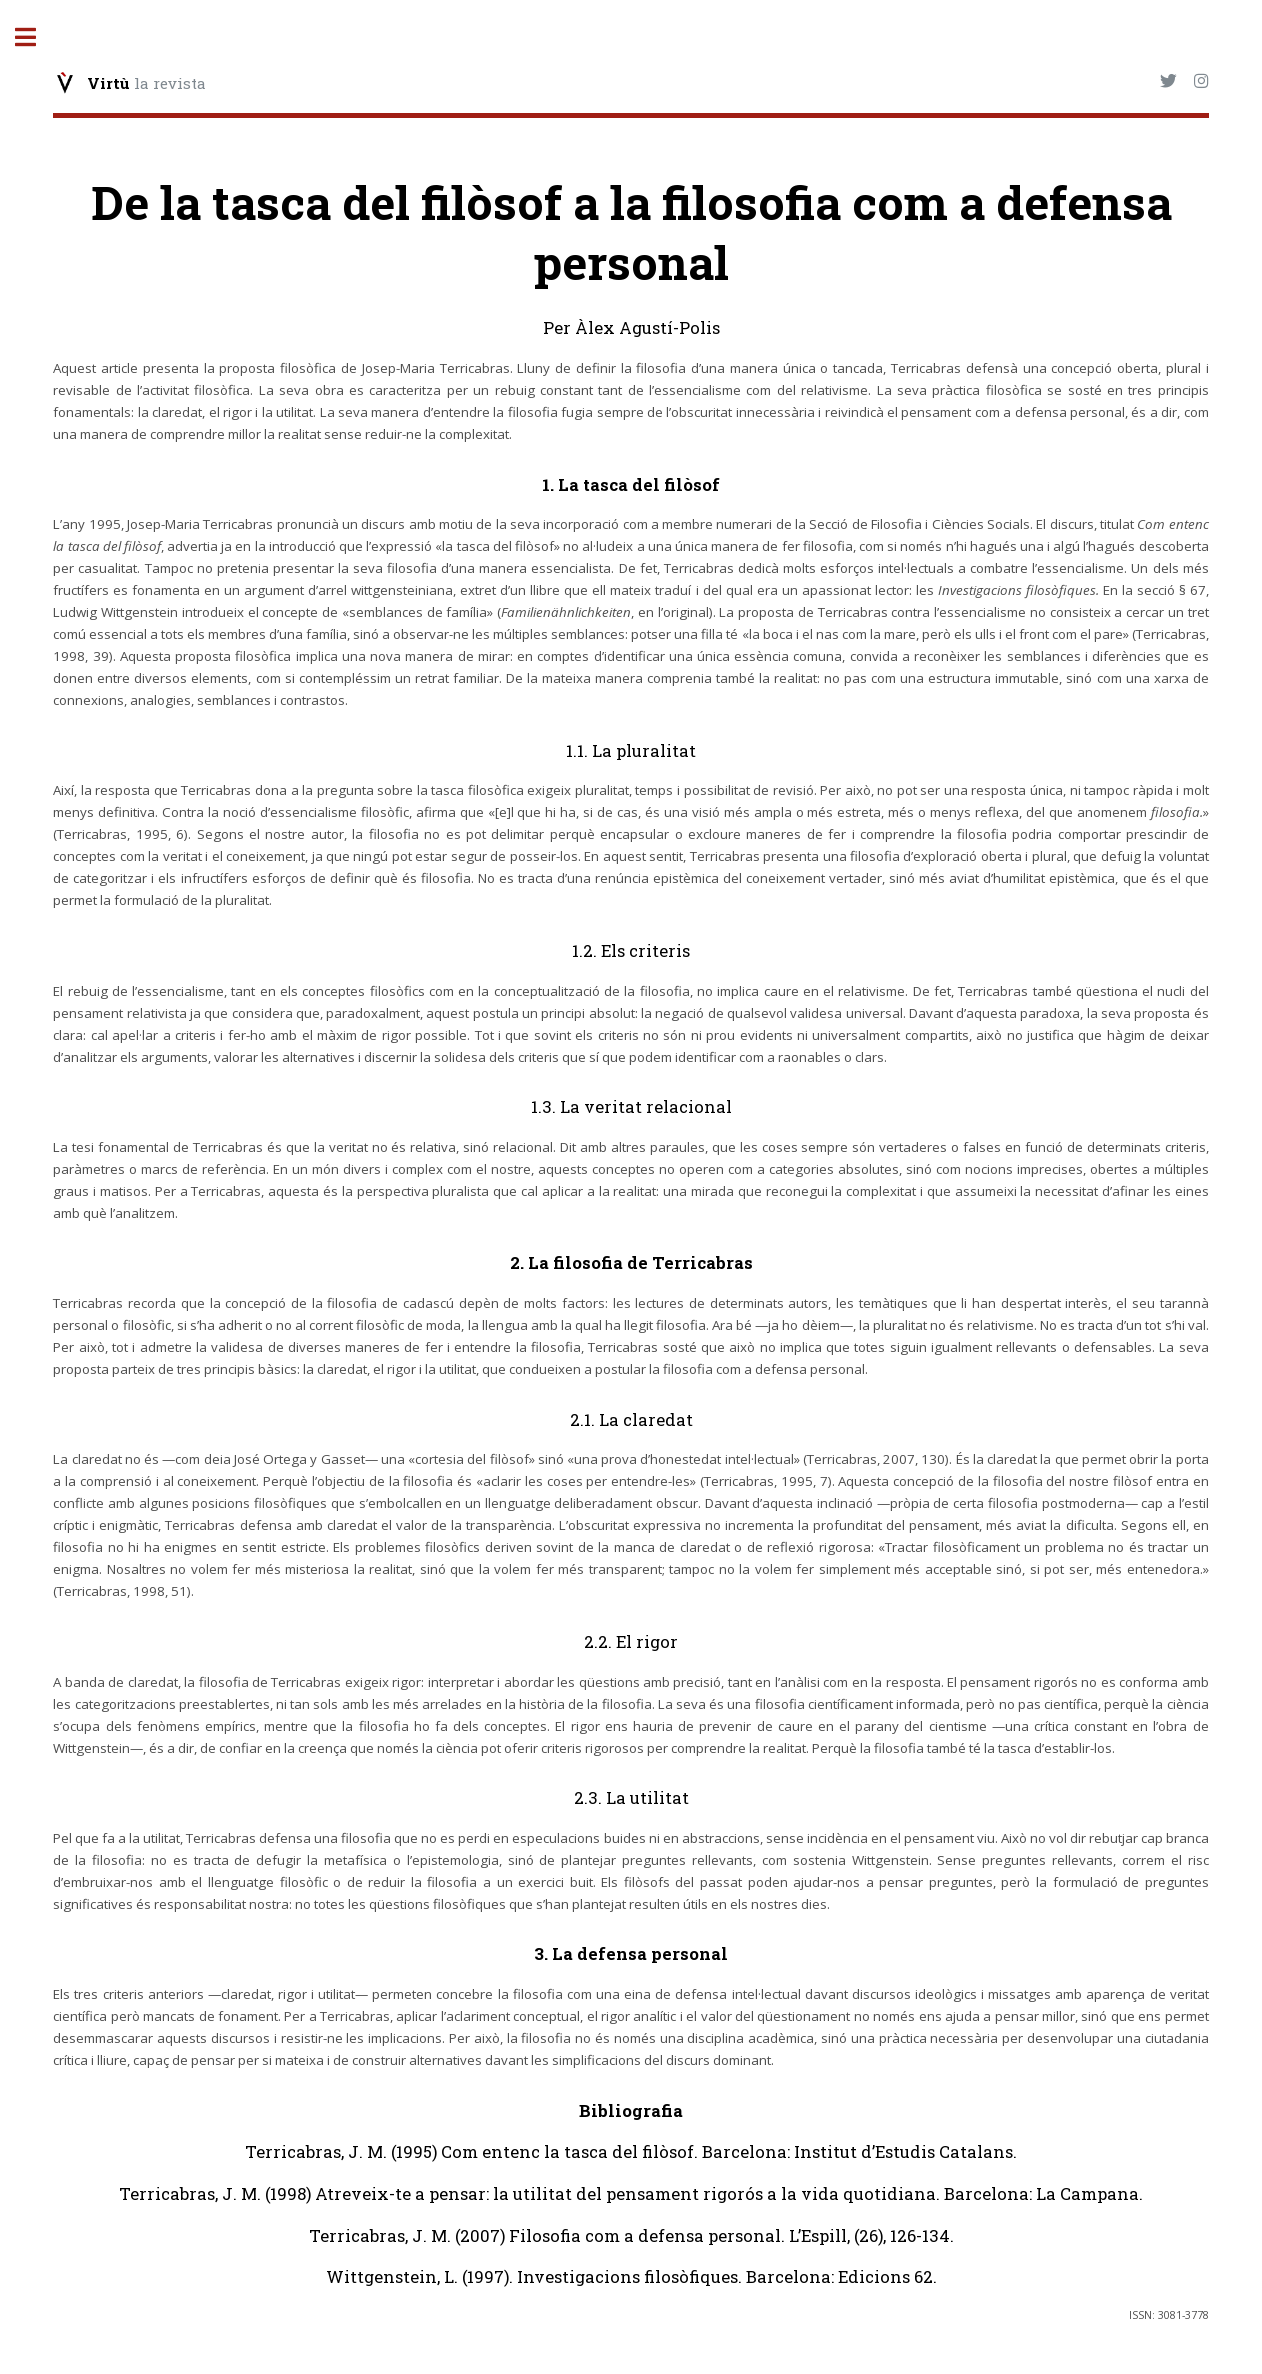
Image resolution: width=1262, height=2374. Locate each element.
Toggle (36, 37)
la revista (146, 83)
